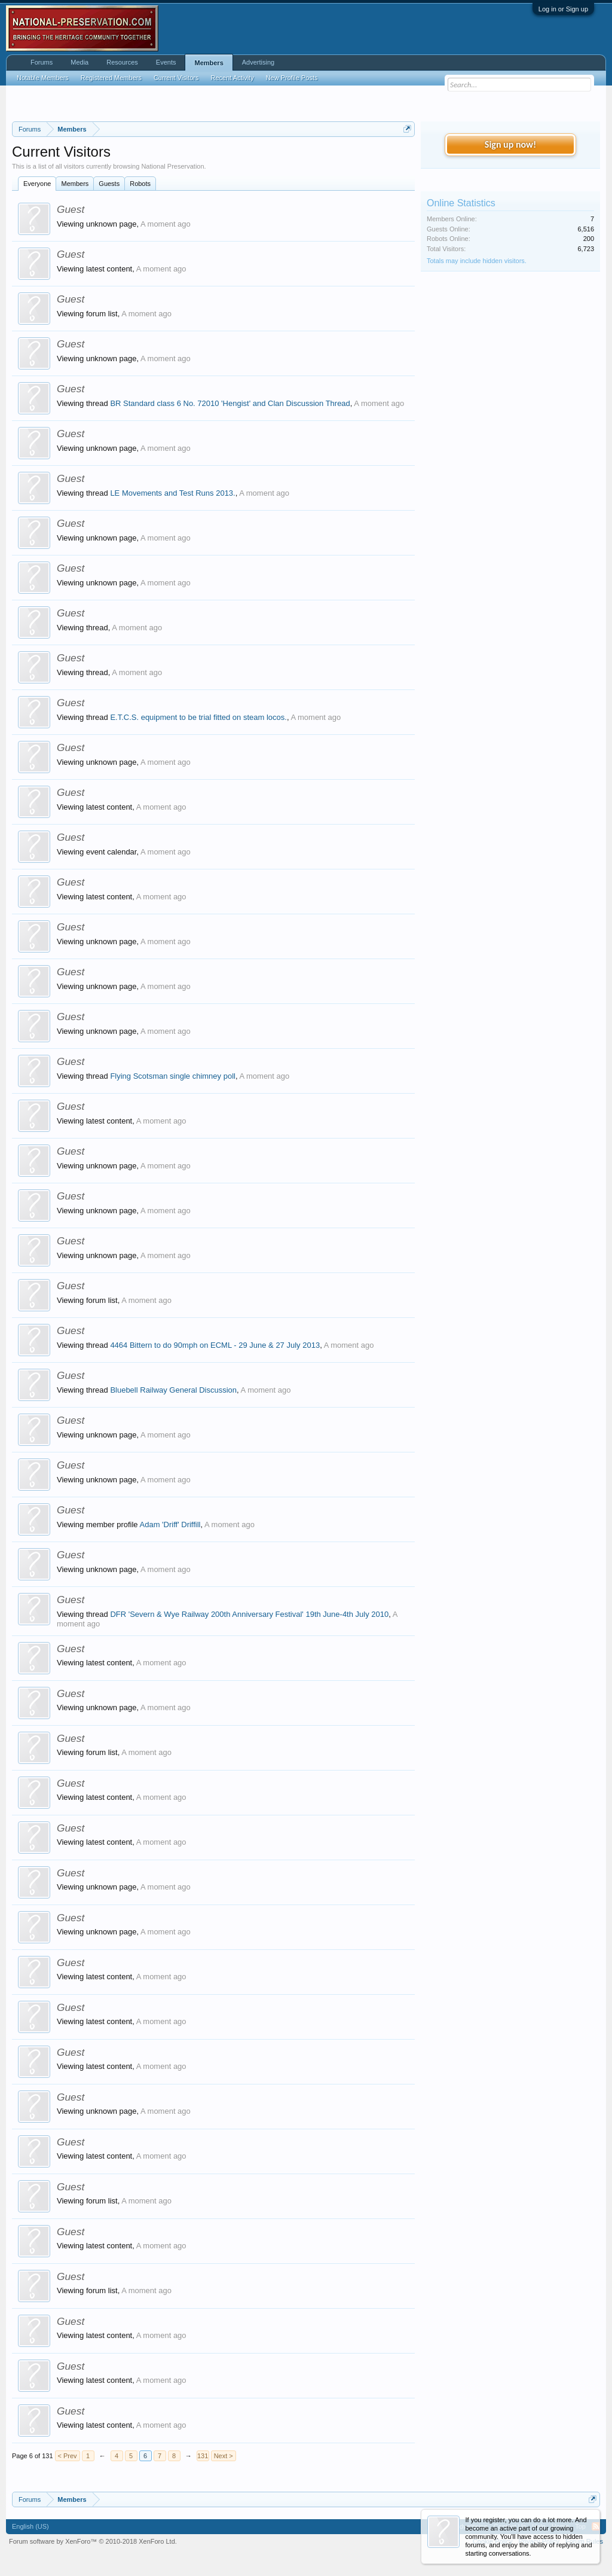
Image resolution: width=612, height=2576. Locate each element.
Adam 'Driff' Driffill (170, 1524)
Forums (41, 62)
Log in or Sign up (563, 9)
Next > (223, 2455)
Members (74, 183)
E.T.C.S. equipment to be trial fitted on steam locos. (198, 717)
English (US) (30, 2526)
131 (202, 2455)
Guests (109, 183)
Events (166, 62)
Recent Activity (232, 77)
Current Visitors (176, 77)
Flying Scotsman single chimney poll (172, 1076)
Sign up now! (510, 144)
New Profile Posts (292, 77)
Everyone (37, 183)
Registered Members (111, 77)
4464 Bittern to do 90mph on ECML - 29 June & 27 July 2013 (215, 1345)
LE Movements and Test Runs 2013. (172, 493)
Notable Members (43, 77)
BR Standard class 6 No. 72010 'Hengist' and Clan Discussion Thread (230, 403)
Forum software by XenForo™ (93, 2541)
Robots (140, 183)
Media (79, 62)
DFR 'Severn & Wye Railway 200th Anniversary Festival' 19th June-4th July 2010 (249, 1614)
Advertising (258, 62)
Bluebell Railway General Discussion (173, 1389)
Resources (122, 62)
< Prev (67, 2455)
